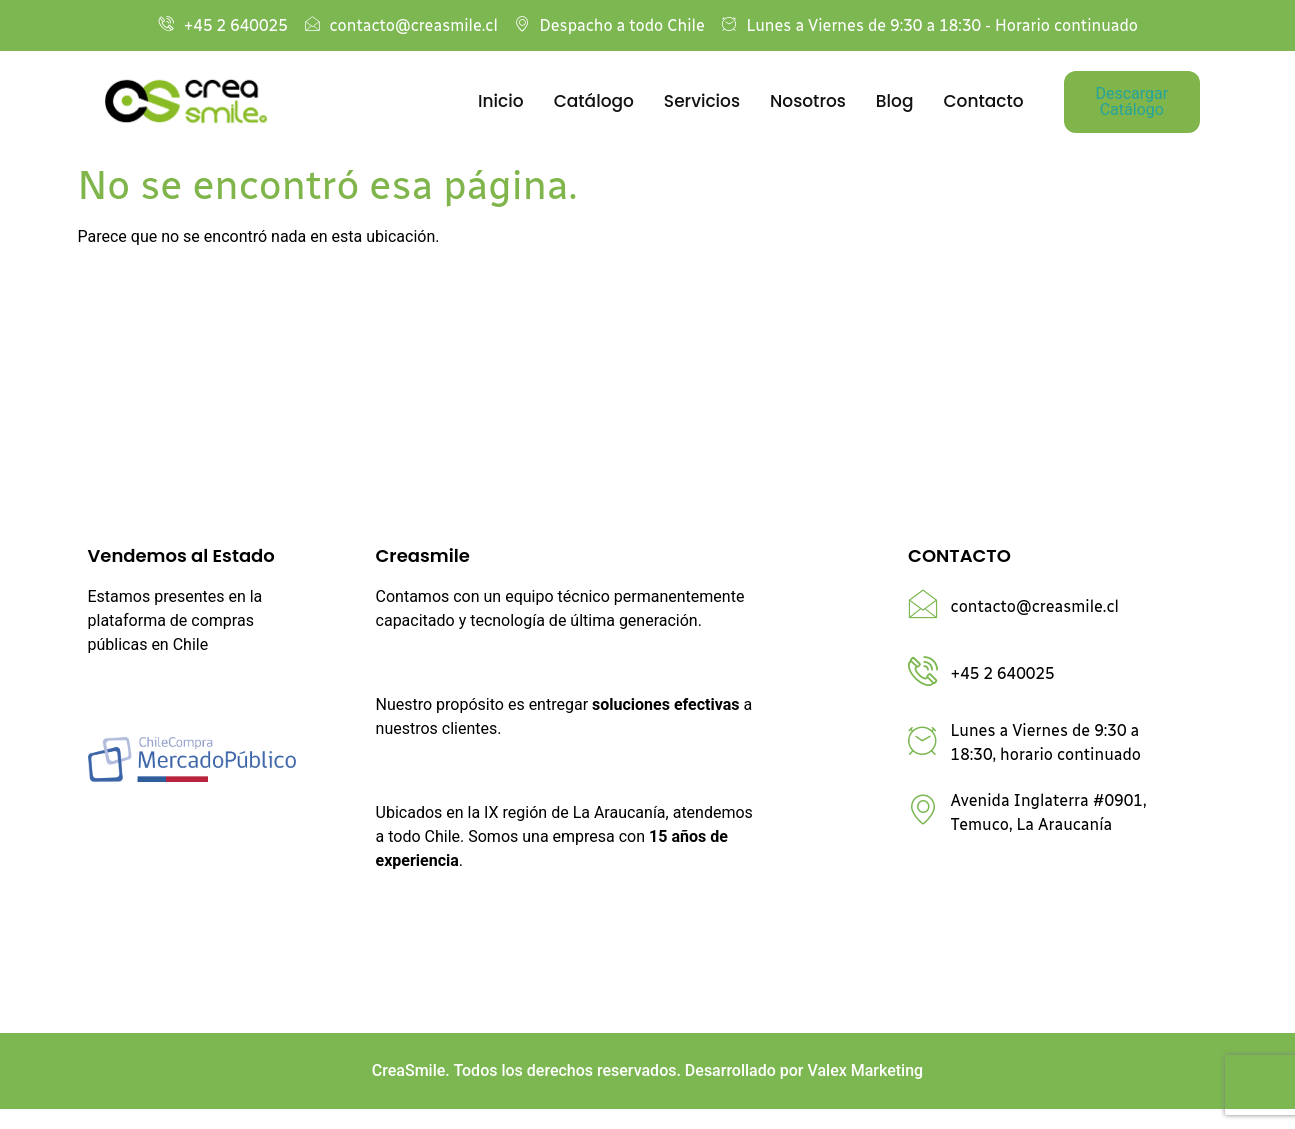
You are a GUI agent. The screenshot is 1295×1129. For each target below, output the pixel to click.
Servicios (702, 101)
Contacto (983, 101)
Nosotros (808, 101)
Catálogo (594, 101)
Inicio (501, 101)
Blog (895, 101)
